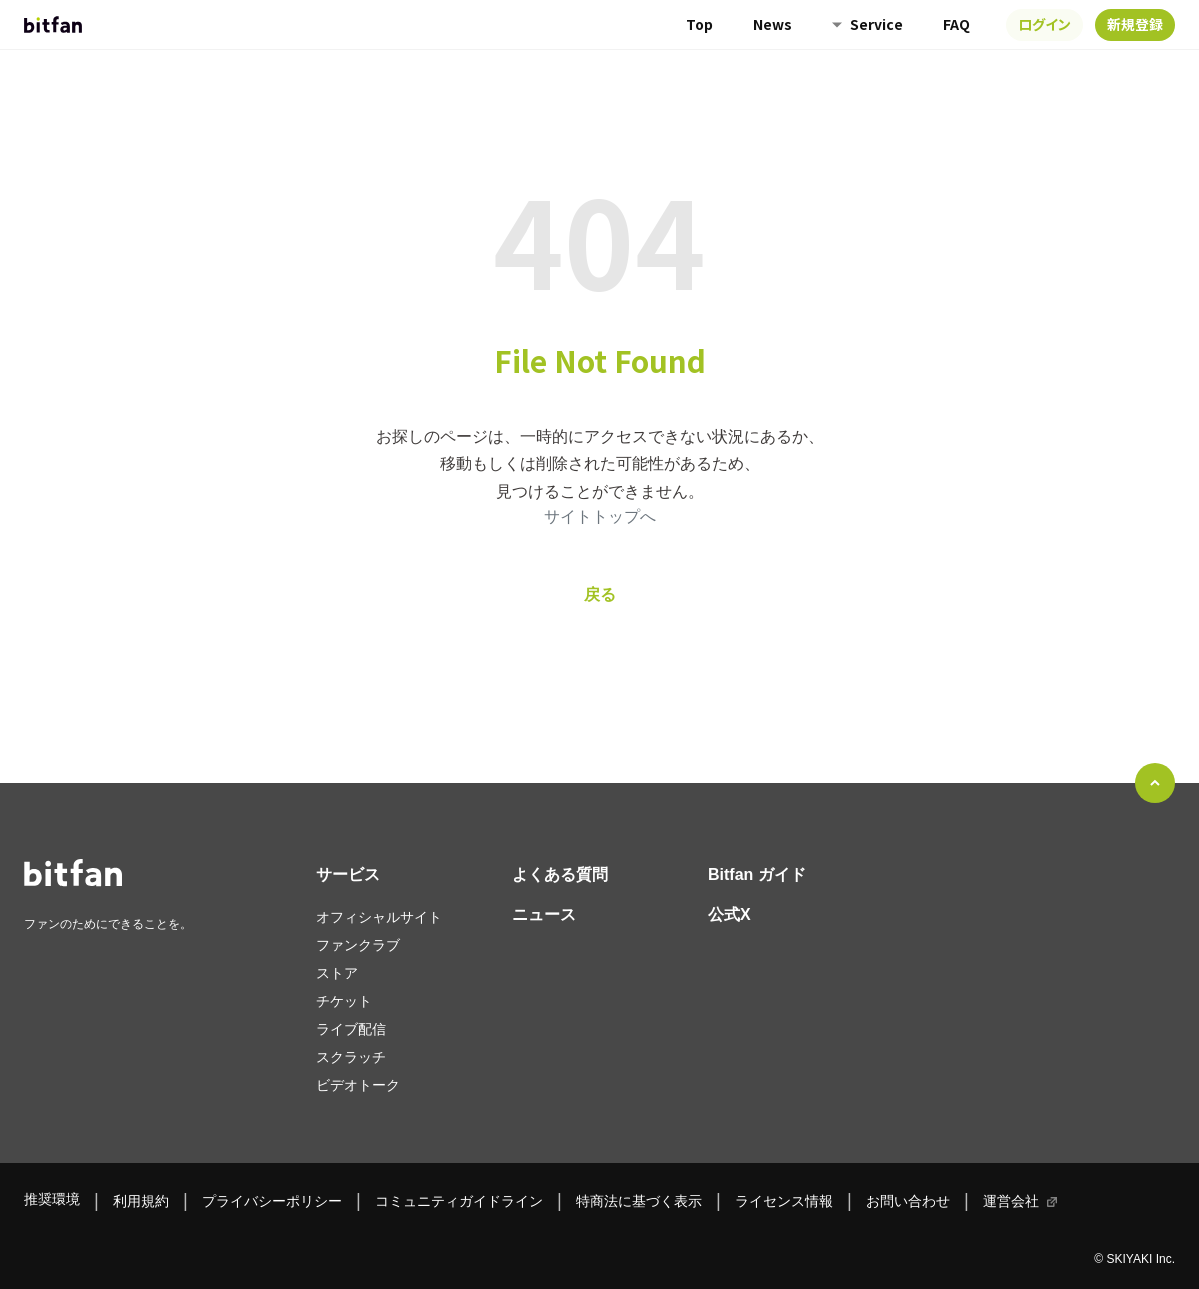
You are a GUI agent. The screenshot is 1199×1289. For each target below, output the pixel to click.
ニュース (544, 914)
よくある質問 (560, 874)
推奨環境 (52, 1199)
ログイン (1044, 24)
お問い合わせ (908, 1201)
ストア (337, 973)
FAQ (956, 24)
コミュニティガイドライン (459, 1201)
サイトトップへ (600, 516)
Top (699, 24)
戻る (600, 594)
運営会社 (1011, 1201)
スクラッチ (351, 1057)
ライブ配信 (351, 1029)
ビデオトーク (358, 1085)
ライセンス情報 (784, 1201)
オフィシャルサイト (379, 917)
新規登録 (1135, 24)
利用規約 (141, 1201)
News (772, 24)
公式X (729, 914)
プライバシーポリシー (272, 1201)
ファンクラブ (358, 945)
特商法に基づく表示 (639, 1201)
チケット (344, 1001)
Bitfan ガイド (757, 874)
